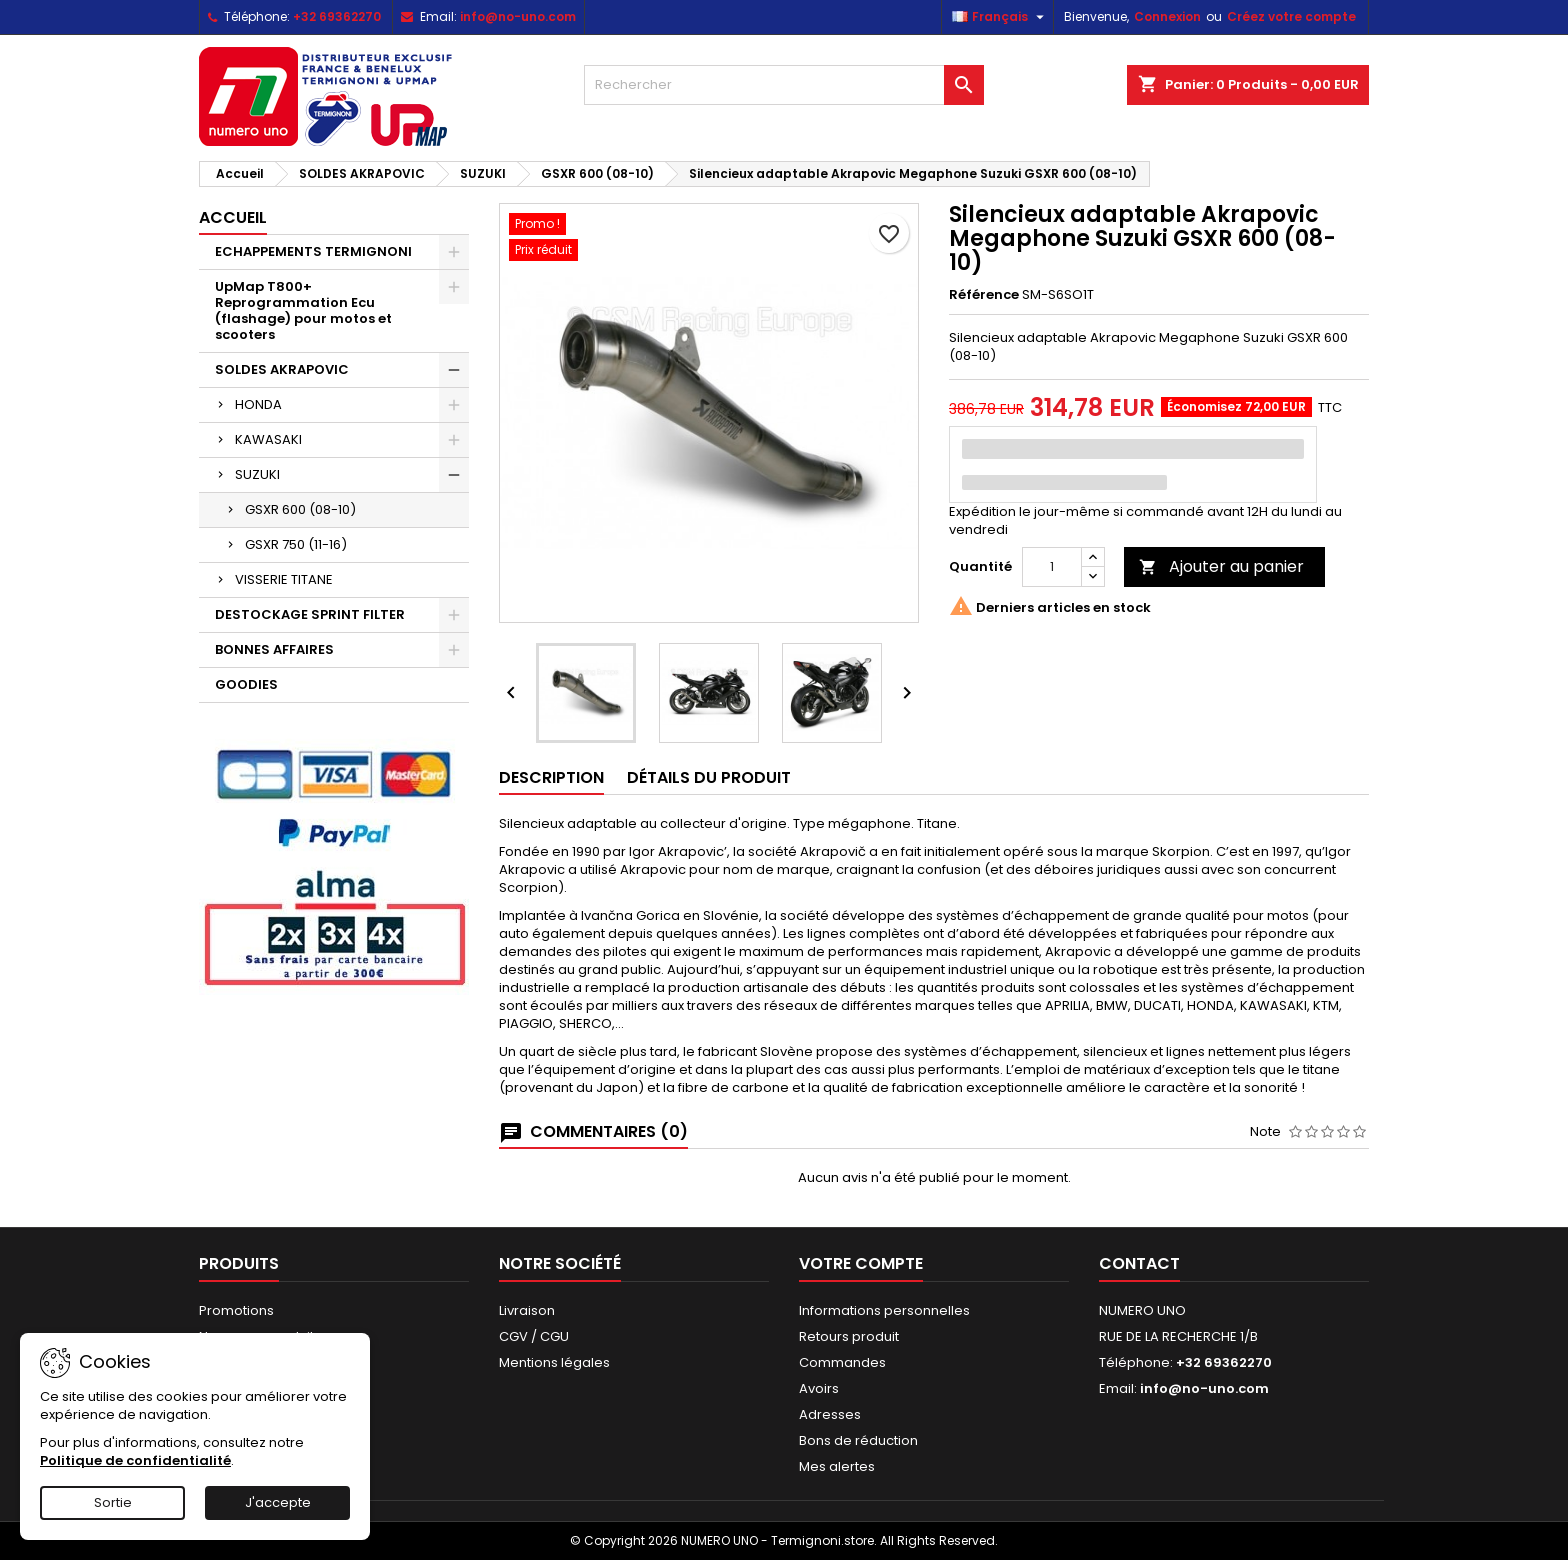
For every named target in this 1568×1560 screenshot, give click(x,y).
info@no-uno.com (518, 16)
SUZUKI (257, 474)
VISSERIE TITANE (284, 579)
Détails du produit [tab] (709, 777)
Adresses (830, 1414)
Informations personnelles (884, 1310)
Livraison (527, 1310)
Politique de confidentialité (135, 1460)
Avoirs (819, 1388)
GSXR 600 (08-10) (300, 509)
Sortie (113, 1502)
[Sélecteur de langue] (1000, 17)
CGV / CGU (534, 1336)
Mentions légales (554, 1362)
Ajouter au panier (1221, 566)
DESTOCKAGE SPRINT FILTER (310, 614)
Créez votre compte (1291, 16)
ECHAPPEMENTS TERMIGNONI (313, 251)
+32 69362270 (337, 16)
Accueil (233, 217)
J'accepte (278, 1502)
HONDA (258, 404)
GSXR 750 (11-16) (296, 544)
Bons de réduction (858, 1440)
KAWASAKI (268, 439)
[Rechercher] (784, 85)
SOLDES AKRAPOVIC (282, 369)
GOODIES (246, 684)
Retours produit (849, 1336)
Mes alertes (837, 1466)
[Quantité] (1052, 567)
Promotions (236, 1310)
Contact (1139, 1263)
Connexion (1167, 16)
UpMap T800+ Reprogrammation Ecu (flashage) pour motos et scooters (303, 310)
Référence (984, 295)
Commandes (842, 1362)
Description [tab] (551, 777)
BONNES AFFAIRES (274, 649)
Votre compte (861, 1263)
